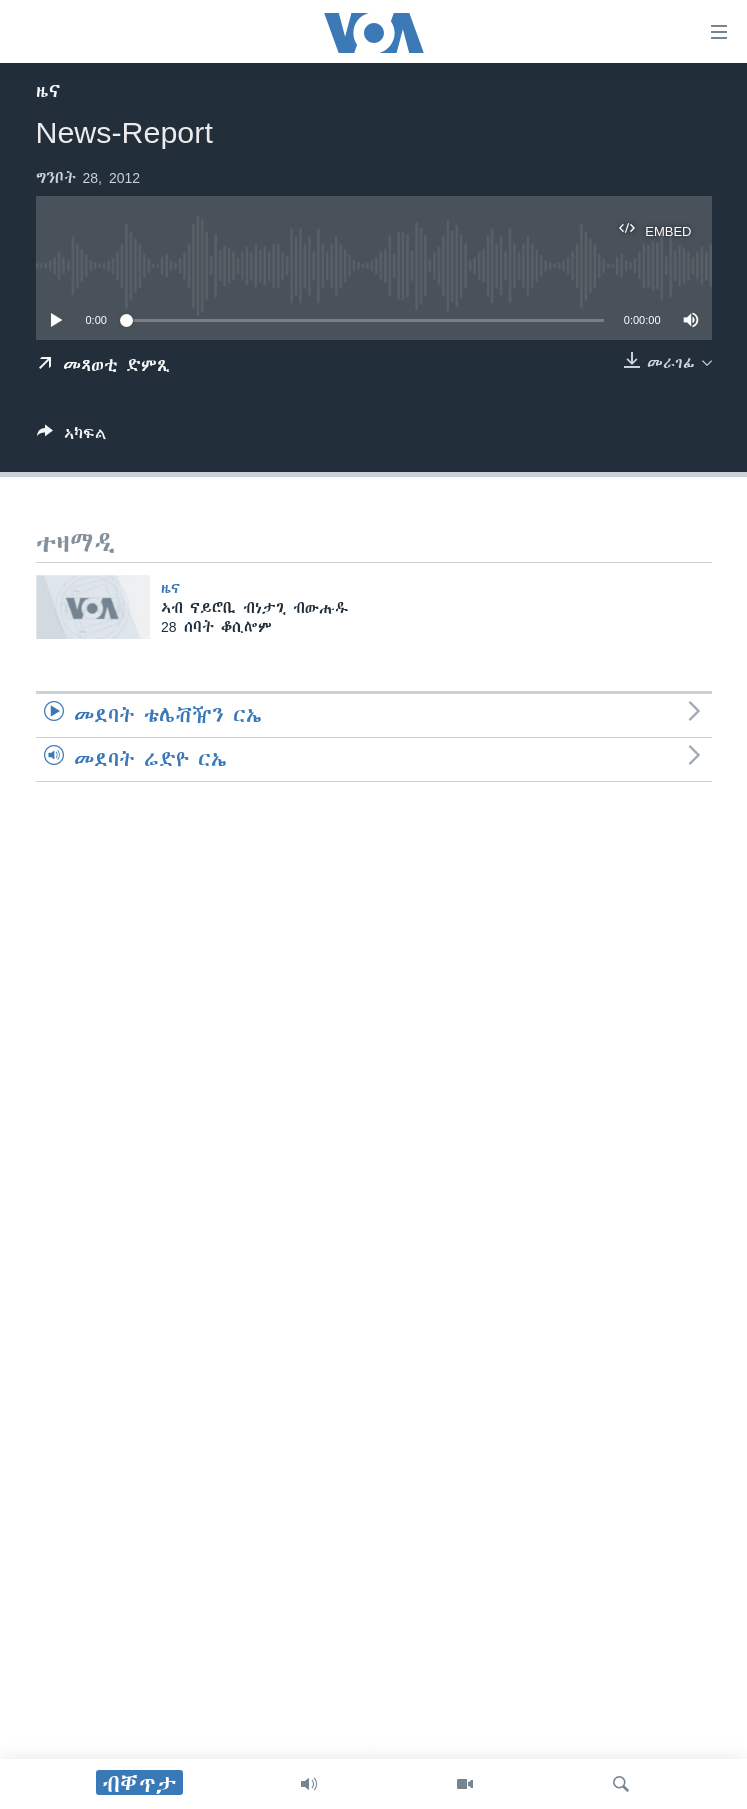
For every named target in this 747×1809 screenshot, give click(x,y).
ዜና (48, 91)
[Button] (72, 437)
